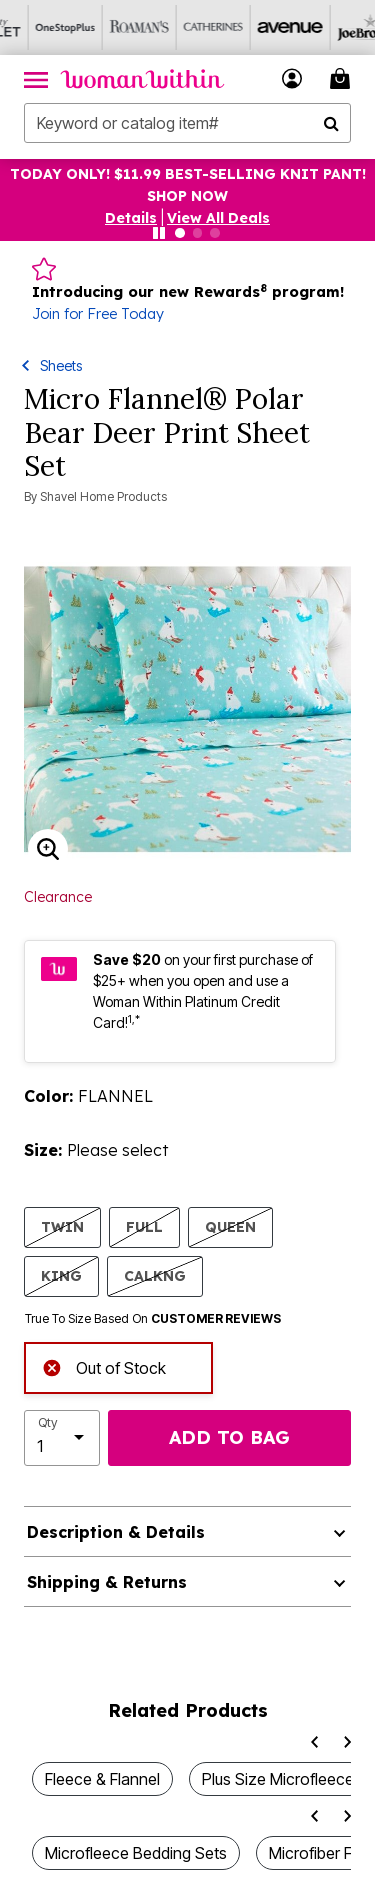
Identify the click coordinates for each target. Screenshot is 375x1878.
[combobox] (187, 123)
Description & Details (116, 1532)
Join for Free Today (98, 314)
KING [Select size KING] (61, 1275)
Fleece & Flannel (102, 1779)
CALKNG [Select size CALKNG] (155, 1275)
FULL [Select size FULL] (144, 1226)
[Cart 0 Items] (343, 78)
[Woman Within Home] (142, 79)
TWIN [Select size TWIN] (62, 1226)
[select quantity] (62, 1438)
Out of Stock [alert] (104, 1365)
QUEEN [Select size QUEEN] (230, 1226)
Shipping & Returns (107, 1582)
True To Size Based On (153, 1319)
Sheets (61, 365)
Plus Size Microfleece (278, 1779)
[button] (292, 78)
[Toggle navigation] (36, 79)
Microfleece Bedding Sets (136, 1853)
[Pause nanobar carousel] (159, 233)
